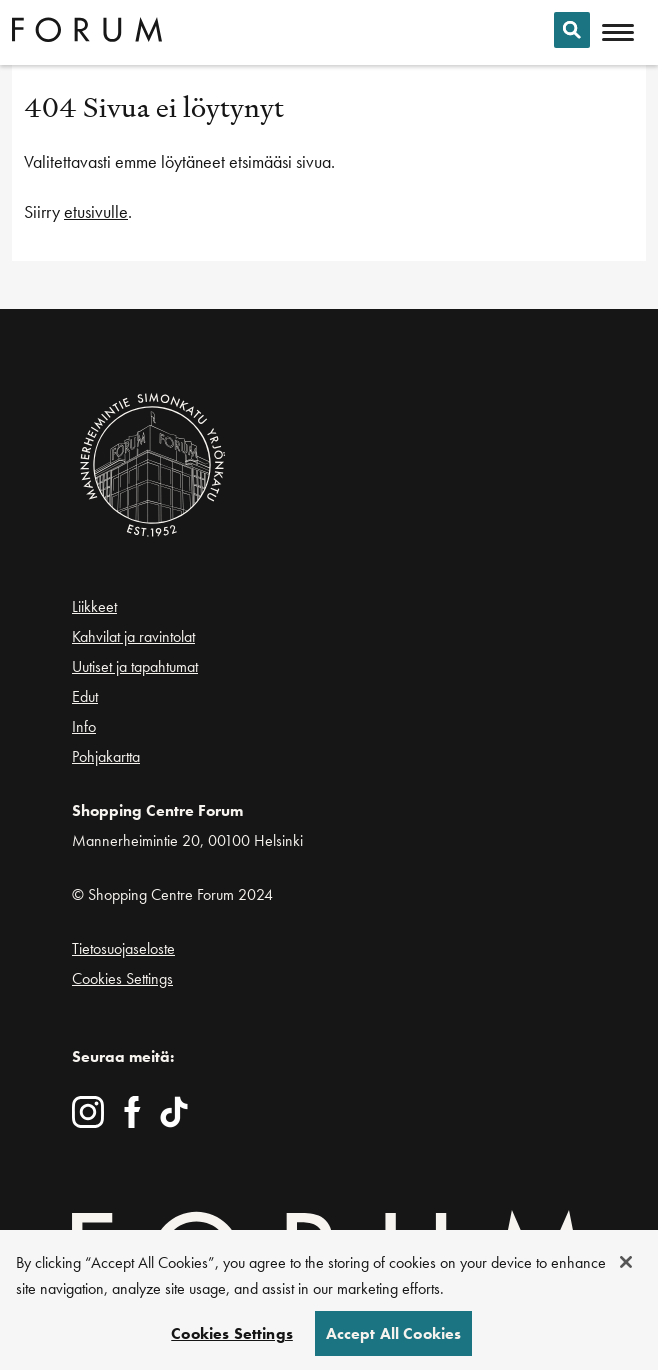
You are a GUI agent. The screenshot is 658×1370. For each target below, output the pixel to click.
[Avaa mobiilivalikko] (618, 33)
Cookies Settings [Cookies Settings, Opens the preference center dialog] (232, 1338)
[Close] (626, 1267)
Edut (85, 696)
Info (84, 726)
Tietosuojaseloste (123, 948)
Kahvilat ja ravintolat (133, 636)
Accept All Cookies (394, 1338)
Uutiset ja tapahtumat (135, 666)
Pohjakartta (106, 757)
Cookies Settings (122, 978)
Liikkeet (94, 606)
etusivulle (96, 211)
